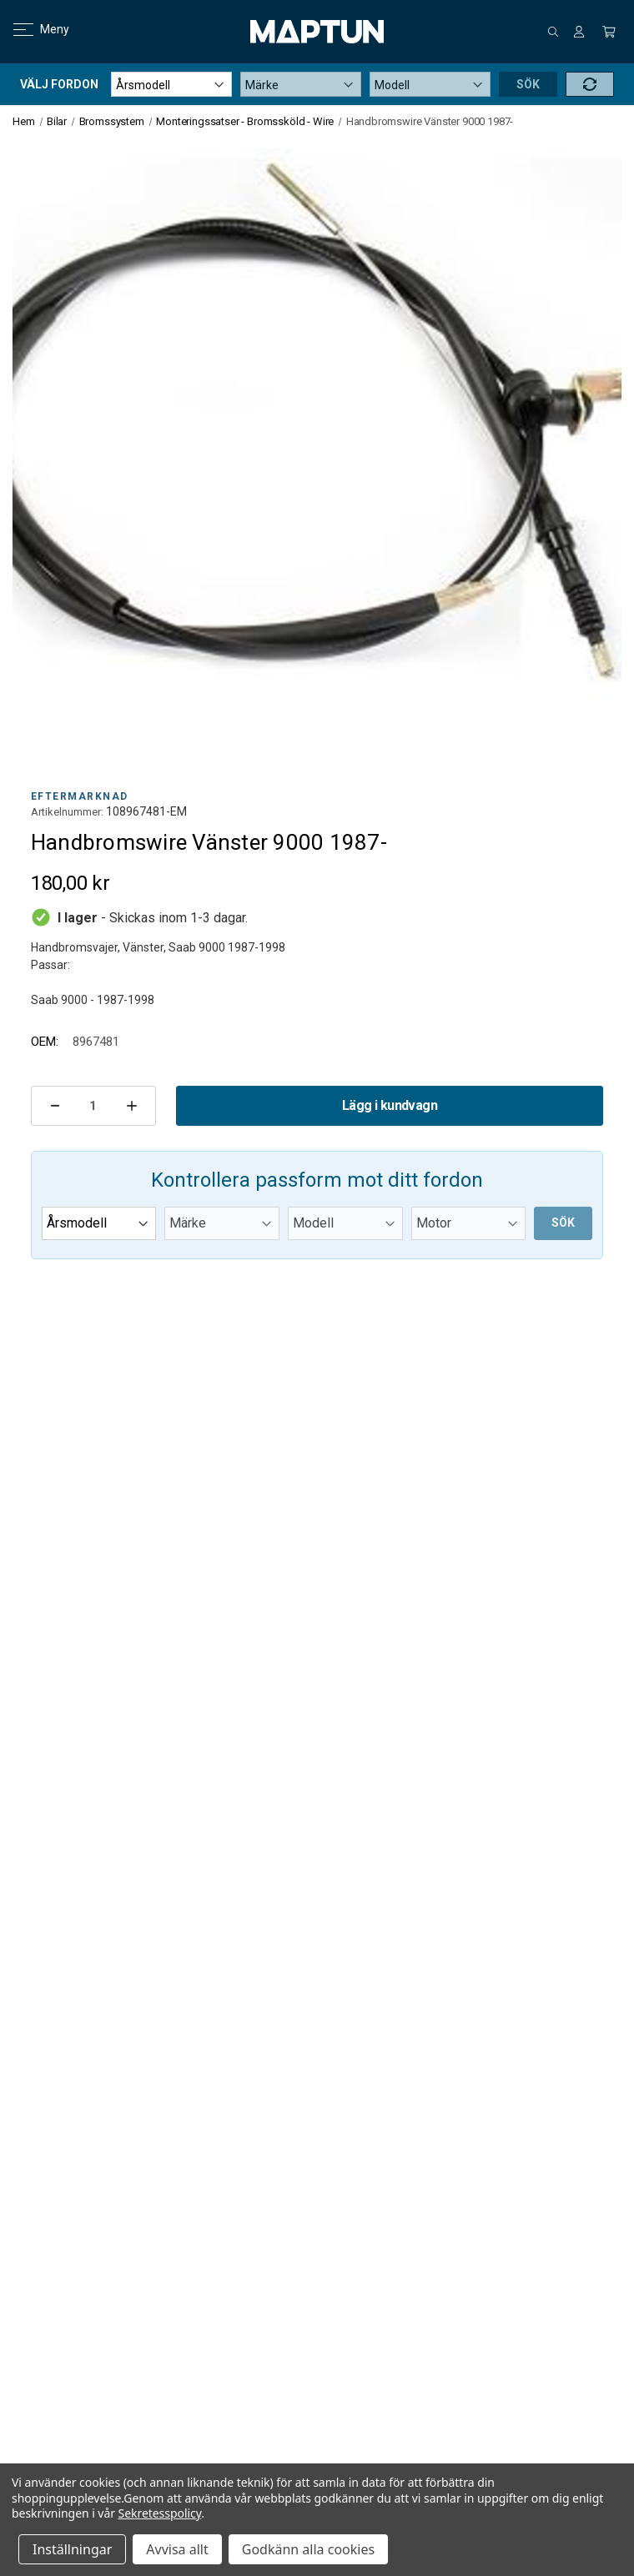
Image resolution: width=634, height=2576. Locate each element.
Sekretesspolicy (160, 2513)
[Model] (430, 84)
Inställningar (72, 2549)
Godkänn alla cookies (308, 2549)
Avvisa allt (177, 2549)
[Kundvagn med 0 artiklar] (608, 31)
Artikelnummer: (67, 812)
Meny (31, 29)
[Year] (171, 84)
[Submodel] (468, 1223)
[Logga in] (578, 31)
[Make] (300, 84)
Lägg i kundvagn (389, 1105)
